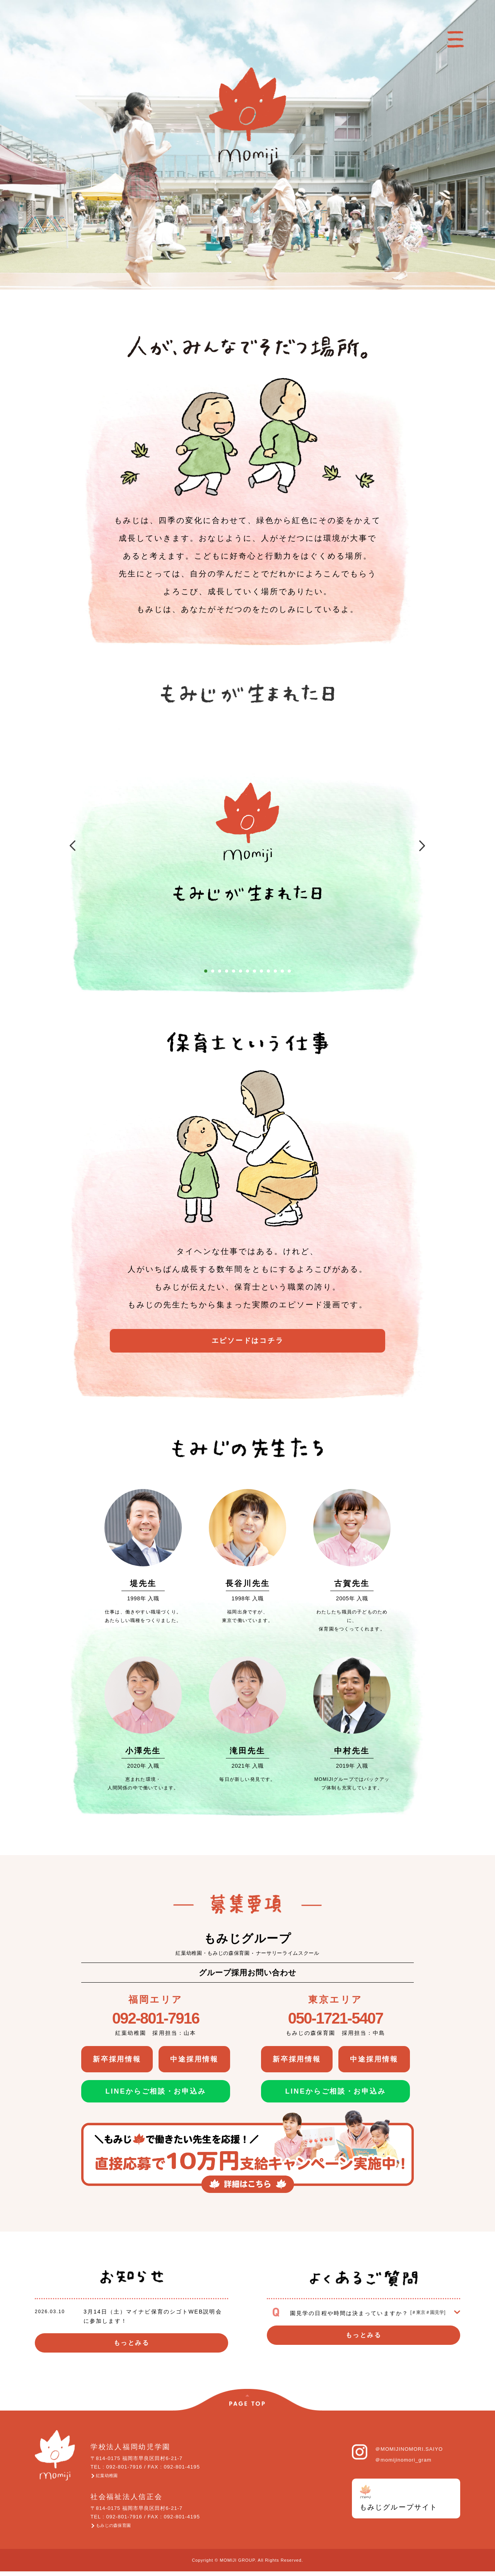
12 (282, 971)
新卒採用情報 (116, 2059)
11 (275, 971)
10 (268, 971)
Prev (63, 847)
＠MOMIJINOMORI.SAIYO (409, 2449)
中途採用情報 (194, 2059)
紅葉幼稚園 (113, 2477)
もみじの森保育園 (122, 2529)
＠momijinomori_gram (403, 2460)
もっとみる (131, 2342)
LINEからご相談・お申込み (156, 2091)
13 (289, 971)
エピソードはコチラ (247, 1344)
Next (432, 847)
